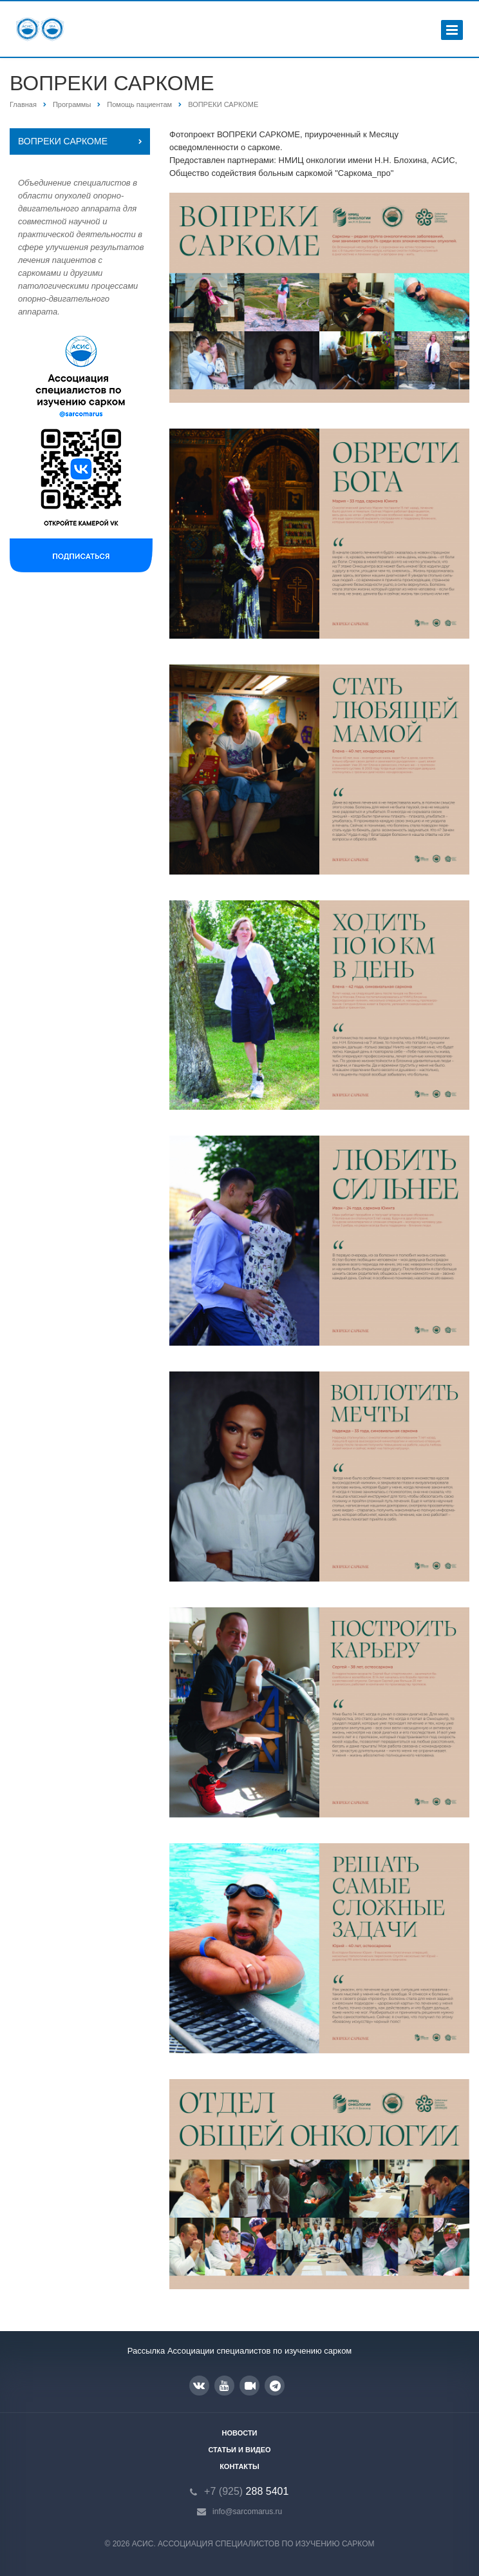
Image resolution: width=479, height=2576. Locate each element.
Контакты (239, 2466)
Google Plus (275, 2385)
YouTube (224, 2385)
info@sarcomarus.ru (247, 2511)
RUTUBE (250, 2385)
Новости (239, 2433)
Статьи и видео (239, 2450)
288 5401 (246, 2491)
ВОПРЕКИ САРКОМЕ (63, 141)
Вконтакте (199, 2384)
